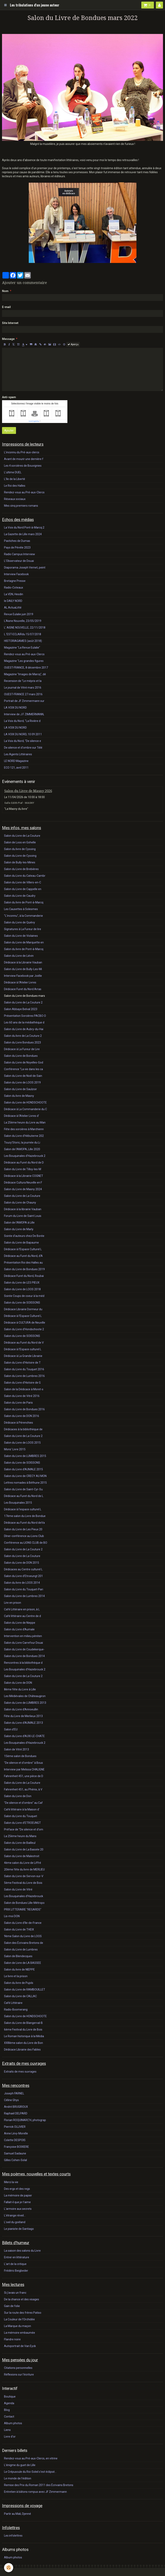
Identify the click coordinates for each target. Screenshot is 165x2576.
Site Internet (10, 323)
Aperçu (73, 344)
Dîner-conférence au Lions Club (24, 1536)
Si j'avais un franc (15, 2292)
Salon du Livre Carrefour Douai (23, 1642)
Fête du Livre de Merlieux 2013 (23, 1716)
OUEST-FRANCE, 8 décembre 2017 (26, 667)
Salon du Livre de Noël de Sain (23, 1075)
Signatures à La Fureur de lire (22, 929)
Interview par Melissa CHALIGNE (24, 1769)
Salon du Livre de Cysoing (20, 855)
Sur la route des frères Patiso (22, 2312)
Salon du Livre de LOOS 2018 (22, 1289)
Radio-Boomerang (16, 2009)
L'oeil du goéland (14, 2222)
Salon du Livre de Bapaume (21, 1242)
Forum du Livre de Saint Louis (22, 1215)
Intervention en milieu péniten (23, 1636)
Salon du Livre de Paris (18, 1402)
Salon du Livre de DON (18, 1682)
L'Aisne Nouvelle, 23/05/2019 (22, 620)
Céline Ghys (11, 2100)
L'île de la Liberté (14, 479)
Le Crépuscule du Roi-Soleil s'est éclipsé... (30, 2471)
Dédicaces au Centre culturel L (23, 1569)
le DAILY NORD (13, 600)
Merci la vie (11, 2182)
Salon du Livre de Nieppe (19, 1622)
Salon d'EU (11, 1729)
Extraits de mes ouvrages (20, 2071)
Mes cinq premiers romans (21, 505)
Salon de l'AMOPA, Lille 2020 (22, 1149)
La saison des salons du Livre (22, 2250)
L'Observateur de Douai (19, 560)
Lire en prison (12, 1602)
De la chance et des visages (21, 2299)
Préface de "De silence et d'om (23, 1829)
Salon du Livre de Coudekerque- (24, 1649)
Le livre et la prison (16, 1976)
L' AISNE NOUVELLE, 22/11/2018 (24, 627)
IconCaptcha (34, 421)
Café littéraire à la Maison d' (21, 1809)
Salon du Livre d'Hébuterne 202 (24, 1135)
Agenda (9, 2403)
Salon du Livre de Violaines (21, 935)
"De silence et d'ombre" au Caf (23, 1802)
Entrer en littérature (16, 2257)
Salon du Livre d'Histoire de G (22, 1382)
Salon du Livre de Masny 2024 (23, 1189)
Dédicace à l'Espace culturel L (22, 1349)
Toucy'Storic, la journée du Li (22, 1142)
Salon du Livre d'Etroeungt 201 (23, 1576)
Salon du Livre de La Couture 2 (23, 1002)
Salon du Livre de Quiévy (19, 922)
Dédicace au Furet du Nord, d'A (23, 1255)
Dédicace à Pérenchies (18, 1422)
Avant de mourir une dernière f (23, 459)
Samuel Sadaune (15, 2153)
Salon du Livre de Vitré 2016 (21, 1396)
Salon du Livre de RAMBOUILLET (24, 1989)
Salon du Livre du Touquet (20, 1816)
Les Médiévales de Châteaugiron (25, 1696)
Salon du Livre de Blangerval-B (23, 2022)
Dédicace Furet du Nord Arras (22, 989)
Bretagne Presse (15, 580)
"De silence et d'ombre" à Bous (23, 1762)
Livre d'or (10, 2436)
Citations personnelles (18, 2367)
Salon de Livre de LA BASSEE (22, 1962)
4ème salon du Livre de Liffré (22, 1862)
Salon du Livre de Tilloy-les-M (22, 1169)
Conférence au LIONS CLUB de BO (25, 1542)
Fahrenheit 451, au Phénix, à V (23, 1789)
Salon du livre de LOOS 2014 (22, 1582)
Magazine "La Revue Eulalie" (22, 647)
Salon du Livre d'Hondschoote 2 (24, 1329)
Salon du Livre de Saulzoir (20, 1089)
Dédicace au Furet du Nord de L (23, 1496)
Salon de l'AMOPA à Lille (19, 1222)
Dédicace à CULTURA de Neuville (24, 1322)
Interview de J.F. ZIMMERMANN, (24, 714)
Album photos (13, 2423)
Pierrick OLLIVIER (15, 2126)
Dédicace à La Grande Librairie (23, 1356)
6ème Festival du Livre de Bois (23, 2029)
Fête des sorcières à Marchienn (24, 1129)
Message (8, 339)
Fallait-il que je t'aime (17, 2202)
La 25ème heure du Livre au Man (25, 1122)
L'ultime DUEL (12, 472)
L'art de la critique (15, 2264)
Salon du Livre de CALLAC (20, 1996)
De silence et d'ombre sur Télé (23, 747)
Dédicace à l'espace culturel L (22, 1509)
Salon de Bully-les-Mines (19, 862)
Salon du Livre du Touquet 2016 (24, 1369)
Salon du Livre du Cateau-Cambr (24, 875)
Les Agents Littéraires (18, 754)
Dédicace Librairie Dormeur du (23, 1309)
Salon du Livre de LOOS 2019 (22, 1082)
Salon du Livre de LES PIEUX (21, 1282)
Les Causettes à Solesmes (21, 909)
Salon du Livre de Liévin (19, 955)
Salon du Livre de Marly (18, 1229)
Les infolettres (13, 2535)
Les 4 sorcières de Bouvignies (23, 465)
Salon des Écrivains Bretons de (23, 1942)
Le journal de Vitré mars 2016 (22, 687)
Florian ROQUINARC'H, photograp (25, 2120)
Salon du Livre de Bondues (21, 1055)
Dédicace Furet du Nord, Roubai (24, 1275)
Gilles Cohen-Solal (15, 2160)
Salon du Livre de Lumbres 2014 (24, 1596)
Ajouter (9, 430)
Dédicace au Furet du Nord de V (24, 1342)
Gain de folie (12, 2306)
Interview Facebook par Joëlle (23, 975)
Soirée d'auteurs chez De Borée (24, 1235)
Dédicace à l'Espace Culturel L (23, 1249)
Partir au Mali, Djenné (17, 2513)
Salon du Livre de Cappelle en (22, 889)
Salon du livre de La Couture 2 (23, 1035)
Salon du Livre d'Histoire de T (22, 1362)
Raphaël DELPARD (15, 2113)
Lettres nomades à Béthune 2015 (25, 1482)
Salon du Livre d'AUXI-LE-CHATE (24, 1736)
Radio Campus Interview (19, 554)
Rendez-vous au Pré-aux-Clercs (24, 492)
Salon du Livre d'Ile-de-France (23, 1922)
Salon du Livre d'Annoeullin (21, 1709)
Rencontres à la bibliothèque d (23, 1662)
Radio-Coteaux (13, 587)
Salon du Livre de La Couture (22, 835)
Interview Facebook (16, 574)
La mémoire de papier (18, 2195)
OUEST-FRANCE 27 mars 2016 (23, 694)
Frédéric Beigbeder (16, 2270)
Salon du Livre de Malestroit (21, 1856)
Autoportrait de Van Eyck (20, 2346)
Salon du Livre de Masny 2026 (28, 791)
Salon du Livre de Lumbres (21, 1949)
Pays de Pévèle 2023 (17, 547)
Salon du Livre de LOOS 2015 (22, 1442)
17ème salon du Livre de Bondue (25, 1516)
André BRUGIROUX (16, 2106)
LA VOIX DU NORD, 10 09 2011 (23, 734)
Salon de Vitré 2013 (16, 1749)
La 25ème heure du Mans (20, 1836)
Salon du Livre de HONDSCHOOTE (25, 1102)
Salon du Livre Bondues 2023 (22, 1042)
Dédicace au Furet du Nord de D (24, 1162)
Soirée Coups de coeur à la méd (24, 1295)
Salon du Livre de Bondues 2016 (24, 1409)
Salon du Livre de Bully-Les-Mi (23, 969)
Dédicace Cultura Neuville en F (23, 1182)
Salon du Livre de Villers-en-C (22, 882)
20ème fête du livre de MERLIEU (24, 1869)
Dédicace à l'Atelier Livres (20, 982)
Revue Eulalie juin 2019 (18, 614)
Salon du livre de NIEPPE (19, 1969)
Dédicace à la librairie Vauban (22, 1209)
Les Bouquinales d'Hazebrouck (23, 1896)
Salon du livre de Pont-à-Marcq (23, 902)
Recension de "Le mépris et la (23, 681)
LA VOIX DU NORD (15, 707)
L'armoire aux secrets (18, 2208)
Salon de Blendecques (18, 1956)
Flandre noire (12, 2339)
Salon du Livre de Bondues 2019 (24, 1269)
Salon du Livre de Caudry (19, 895)
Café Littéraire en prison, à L (22, 1609)
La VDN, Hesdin (13, 594)
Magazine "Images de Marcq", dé (25, 674)
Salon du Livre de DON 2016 (21, 1416)
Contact (9, 2416)
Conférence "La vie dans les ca (23, 1069)
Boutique (10, 2396)
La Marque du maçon (17, 2326)
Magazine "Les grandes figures (24, 660)
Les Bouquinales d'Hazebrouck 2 (24, 1155)
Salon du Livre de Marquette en (24, 942)
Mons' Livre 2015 (15, 1449)
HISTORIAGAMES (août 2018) (23, 640)
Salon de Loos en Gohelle (20, 842)
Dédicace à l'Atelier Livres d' (21, 1115)
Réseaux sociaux (15, 499)
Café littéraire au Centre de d (22, 1616)
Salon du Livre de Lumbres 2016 (24, 1376)
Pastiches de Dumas (17, 540)
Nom (5, 291)
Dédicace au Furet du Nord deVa (24, 1522)
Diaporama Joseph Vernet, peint (24, 567)
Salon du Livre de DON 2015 (21, 1562)
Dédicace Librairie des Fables (22, 2049)
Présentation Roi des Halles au (23, 1262)
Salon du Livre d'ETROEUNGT (22, 1822)
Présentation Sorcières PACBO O (25, 1015)
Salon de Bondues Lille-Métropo (24, 1902)
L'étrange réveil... (15, 2215)
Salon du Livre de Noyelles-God (23, 1062)
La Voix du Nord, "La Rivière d (22, 721)
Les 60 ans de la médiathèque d (24, 1022)
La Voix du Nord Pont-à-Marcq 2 (24, 527)
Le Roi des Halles (14, 485)
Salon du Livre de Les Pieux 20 (23, 1529)
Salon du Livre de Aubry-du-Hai (23, 1029)
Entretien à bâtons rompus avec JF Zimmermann (35, 2491)
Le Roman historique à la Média (24, 2036)
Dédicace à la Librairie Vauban (23, 962)
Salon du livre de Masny (19, 1095)
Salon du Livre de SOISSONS (22, 1302)
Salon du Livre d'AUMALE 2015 (23, 1469)
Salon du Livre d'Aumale (19, 1629)
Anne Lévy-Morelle (16, 2133)
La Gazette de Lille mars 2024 (23, 534)
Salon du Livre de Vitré (18, 1889)
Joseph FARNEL (14, 2093)
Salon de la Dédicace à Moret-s (23, 1389)
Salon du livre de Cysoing (20, 849)
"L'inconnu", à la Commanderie (23, 915)
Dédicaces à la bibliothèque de (23, 1429)
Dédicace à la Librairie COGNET (23, 1175)
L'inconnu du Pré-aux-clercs (21, 452)
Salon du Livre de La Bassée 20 (23, 1849)
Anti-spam (9, 397)
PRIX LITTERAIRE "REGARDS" (22, 1909)
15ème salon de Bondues (20, 1756)
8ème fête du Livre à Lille (20, 1689)
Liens (7, 2429)
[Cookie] (8, 2567)
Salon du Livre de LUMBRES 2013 (25, 1702)
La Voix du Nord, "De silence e (22, 741)
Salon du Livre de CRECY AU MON (25, 1476)
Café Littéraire (13, 2002)
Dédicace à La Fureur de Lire (22, 1049)
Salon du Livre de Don (17, 1796)
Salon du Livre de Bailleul (19, 1842)
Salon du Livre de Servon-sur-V (23, 1876)
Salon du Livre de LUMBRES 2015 (25, 1456)
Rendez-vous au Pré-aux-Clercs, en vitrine (30, 2458)
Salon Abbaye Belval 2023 (20, 1009)
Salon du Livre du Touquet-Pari (23, 1589)
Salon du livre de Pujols (18, 1982)
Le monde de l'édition (17, 2478)
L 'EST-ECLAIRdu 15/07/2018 (22, 634)
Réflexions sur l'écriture (19, 2374)
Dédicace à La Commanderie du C (25, 1109)
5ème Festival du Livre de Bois (23, 1882)
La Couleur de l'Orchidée (19, 2319)
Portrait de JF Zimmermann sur (24, 701)
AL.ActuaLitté (12, 607)
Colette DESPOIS (15, 2140)
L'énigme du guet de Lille (19, 2465)
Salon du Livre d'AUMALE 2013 (23, 1722)
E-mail (6, 307)
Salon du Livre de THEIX (19, 1929)
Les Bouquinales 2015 (18, 1502)
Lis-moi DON (12, 1916)
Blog (7, 2409)
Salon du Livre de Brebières (21, 869)
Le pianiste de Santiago (19, 2228)
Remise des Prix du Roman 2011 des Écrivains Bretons (38, 2485)
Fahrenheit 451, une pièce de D (23, 1776)
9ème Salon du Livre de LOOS (23, 1936)
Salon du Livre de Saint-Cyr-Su (23, 1489)
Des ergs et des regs (17, 2188)
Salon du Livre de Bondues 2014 (24, 1656)
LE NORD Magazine (16, 761)
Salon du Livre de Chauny (20, 1202)
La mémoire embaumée (19, 2332)
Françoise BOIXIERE (16, 2146)
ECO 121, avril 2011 (16, 767)
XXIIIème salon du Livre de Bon (23, 2042)
